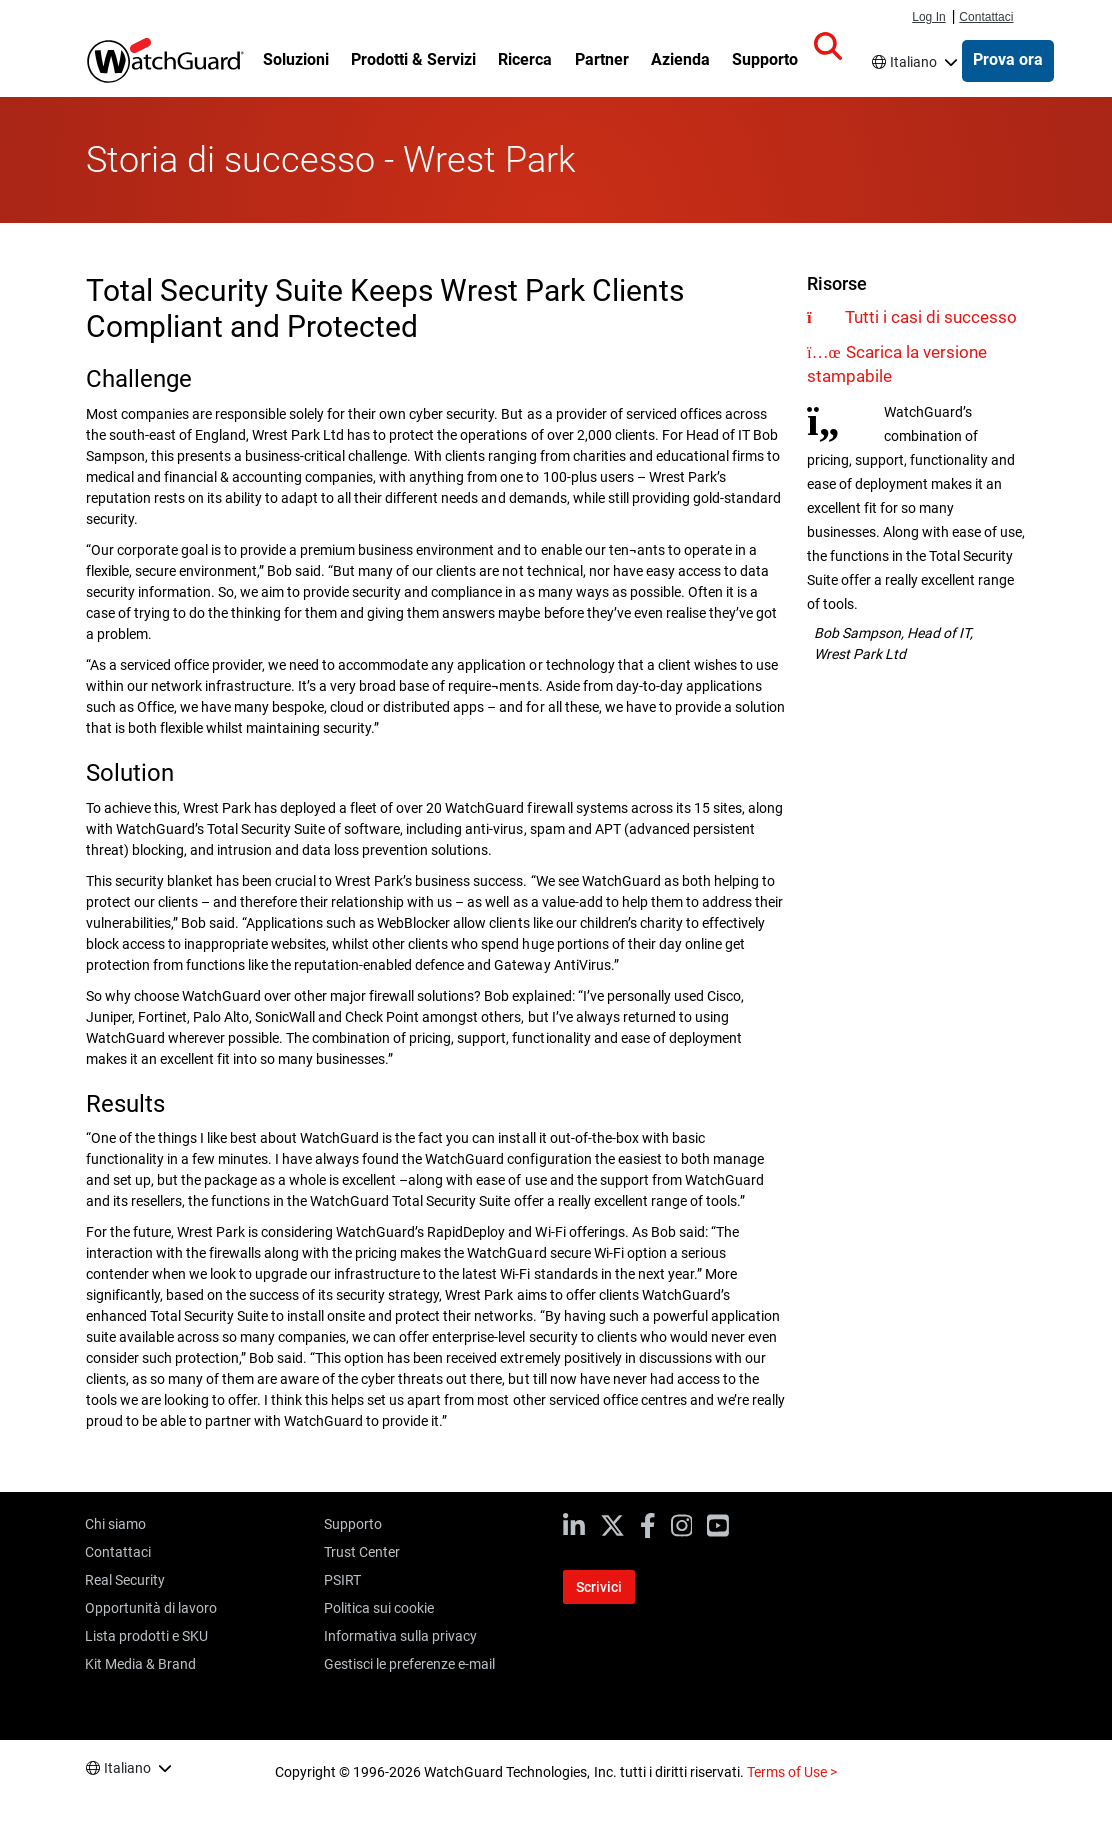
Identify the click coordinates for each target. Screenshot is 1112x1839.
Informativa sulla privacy (400, 1636)
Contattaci (986, 17)
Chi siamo (115, 1524)
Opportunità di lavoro (151, 1608)
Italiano (913, 62)
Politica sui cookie (379, 1608)
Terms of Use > (792, 1772)
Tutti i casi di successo (931, 317)
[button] (828, 47)
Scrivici (599, 1587)
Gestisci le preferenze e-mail (409, 1664)
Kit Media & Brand (140, 1664)
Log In (928, 17)
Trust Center (362, 1552)
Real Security (125, 1580)
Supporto (353, 1524)
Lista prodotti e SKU (146, 1636)
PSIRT (342, 1580)
